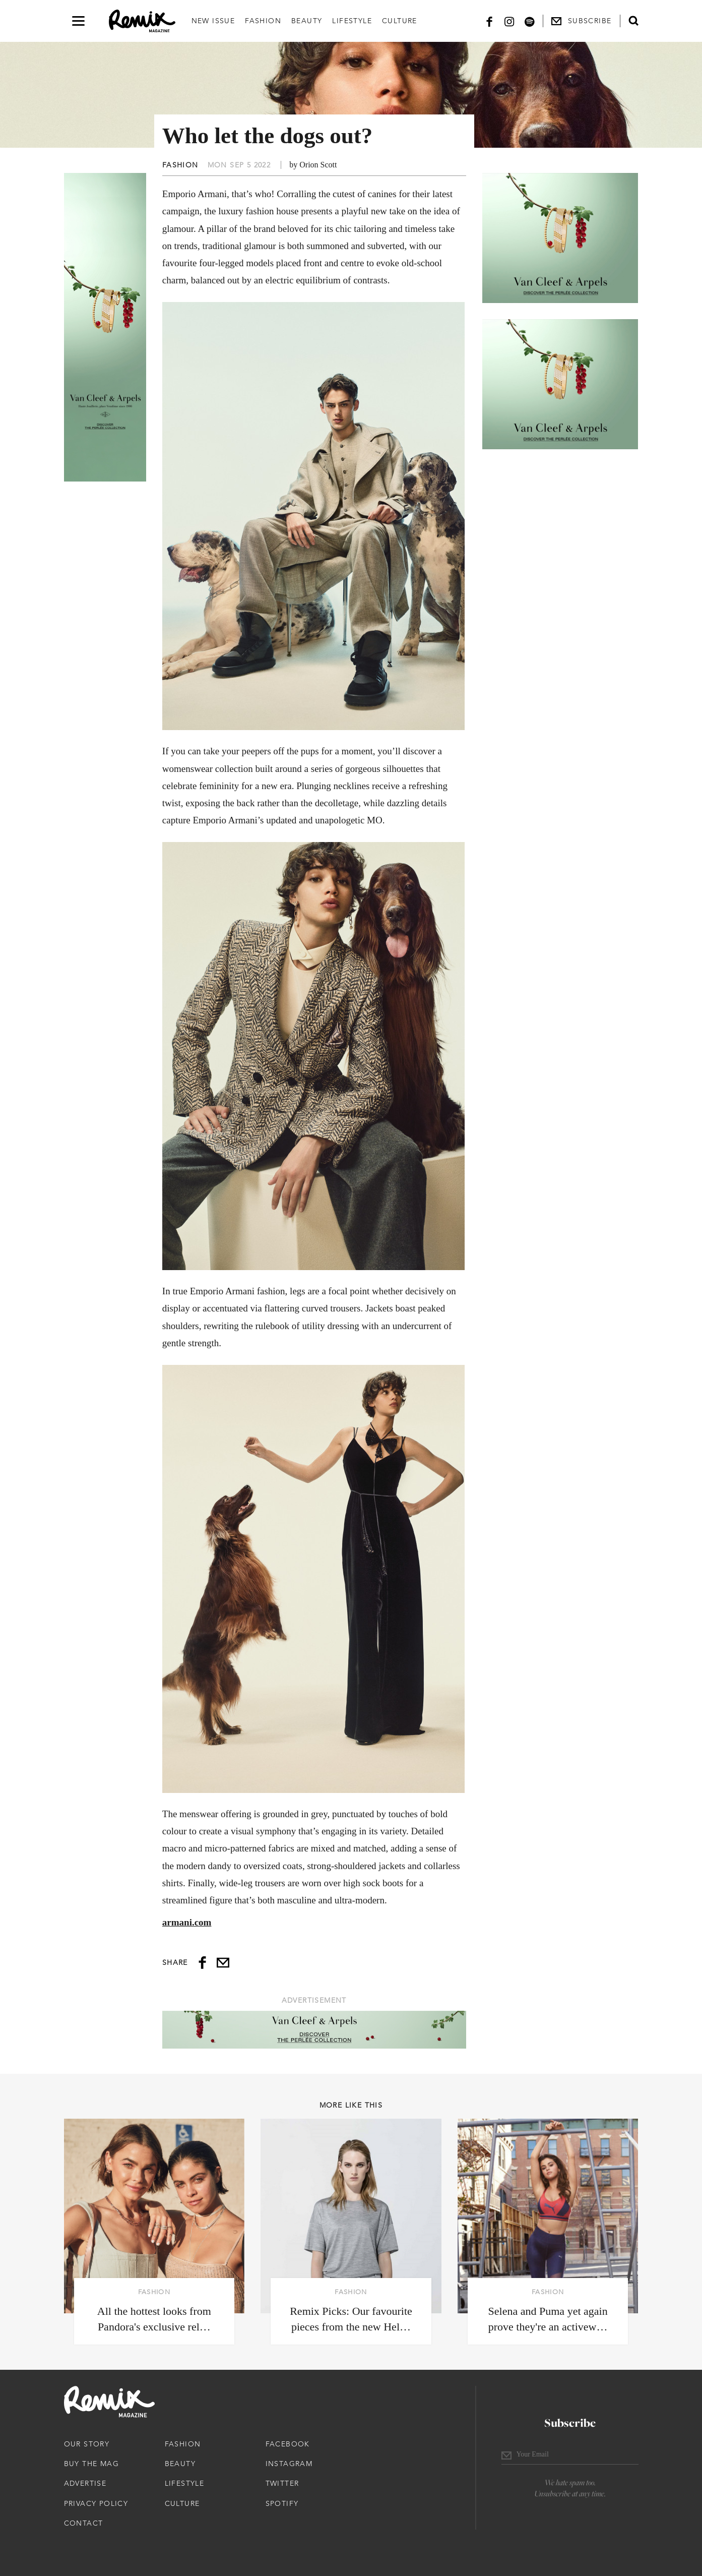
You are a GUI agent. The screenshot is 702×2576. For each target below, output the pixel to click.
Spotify (282, 2503)
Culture (399, 20)
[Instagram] (509, 21)
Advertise (85, 2483)
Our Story (87, 2443)
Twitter (282, 2483)
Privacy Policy (96, 2503)
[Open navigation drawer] (78, 21)
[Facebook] (489, 21)
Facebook (288, 2443)
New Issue (213, 20)
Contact (83, 2523)
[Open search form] (633, 21)
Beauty (306, 20)
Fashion (263, 20)
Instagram (289, 2463)
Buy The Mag (91, 2463)
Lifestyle (352, 20)
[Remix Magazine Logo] (142, 21)
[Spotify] (530, 21)
